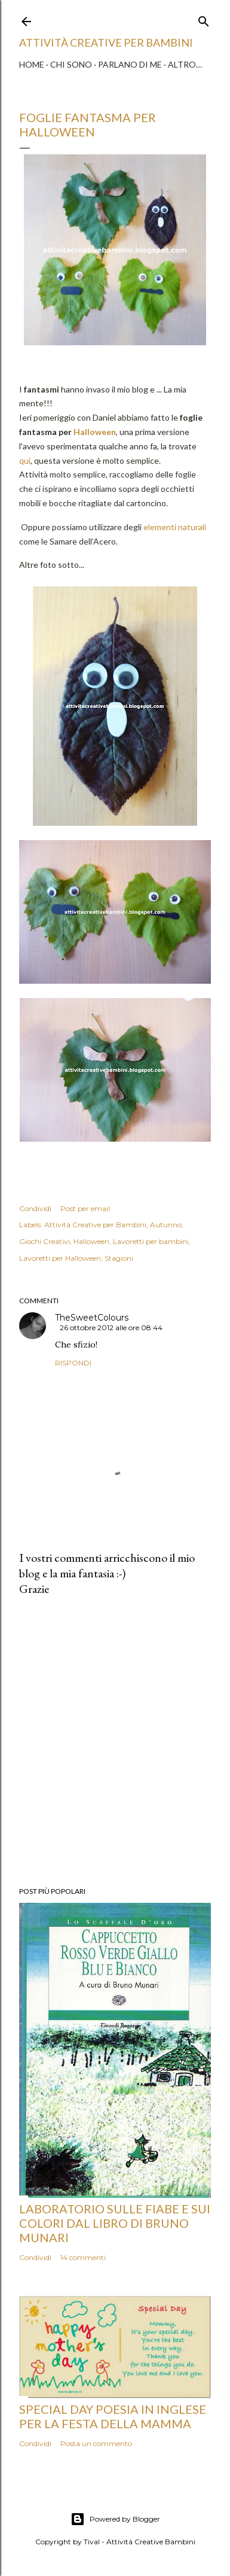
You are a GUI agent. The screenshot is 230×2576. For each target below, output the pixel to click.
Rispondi (73, 1362)
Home (31, 64)
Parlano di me (130, 64)
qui (24, 460)
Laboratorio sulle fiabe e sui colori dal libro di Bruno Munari (114, 2223)
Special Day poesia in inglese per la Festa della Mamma (112, 2416)
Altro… (185, 64)
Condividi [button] (35, 1208)
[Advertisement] (115, 1741)
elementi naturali (174, 527)
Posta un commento (96, 2443)
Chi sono (71, 64)
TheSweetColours (91, 1317)
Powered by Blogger (115, 2519)
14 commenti (83, 2257)
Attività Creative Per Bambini (106, 42)
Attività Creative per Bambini (95, 1224)
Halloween (94, 432)
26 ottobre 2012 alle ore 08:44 (111, 1327)
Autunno (166, 1224)
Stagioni (119, 1258)
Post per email (85, 1208)
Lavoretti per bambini (151, 1241)
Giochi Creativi (44, 1241)
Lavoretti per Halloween (60, 1258)
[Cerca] (204, 19)
